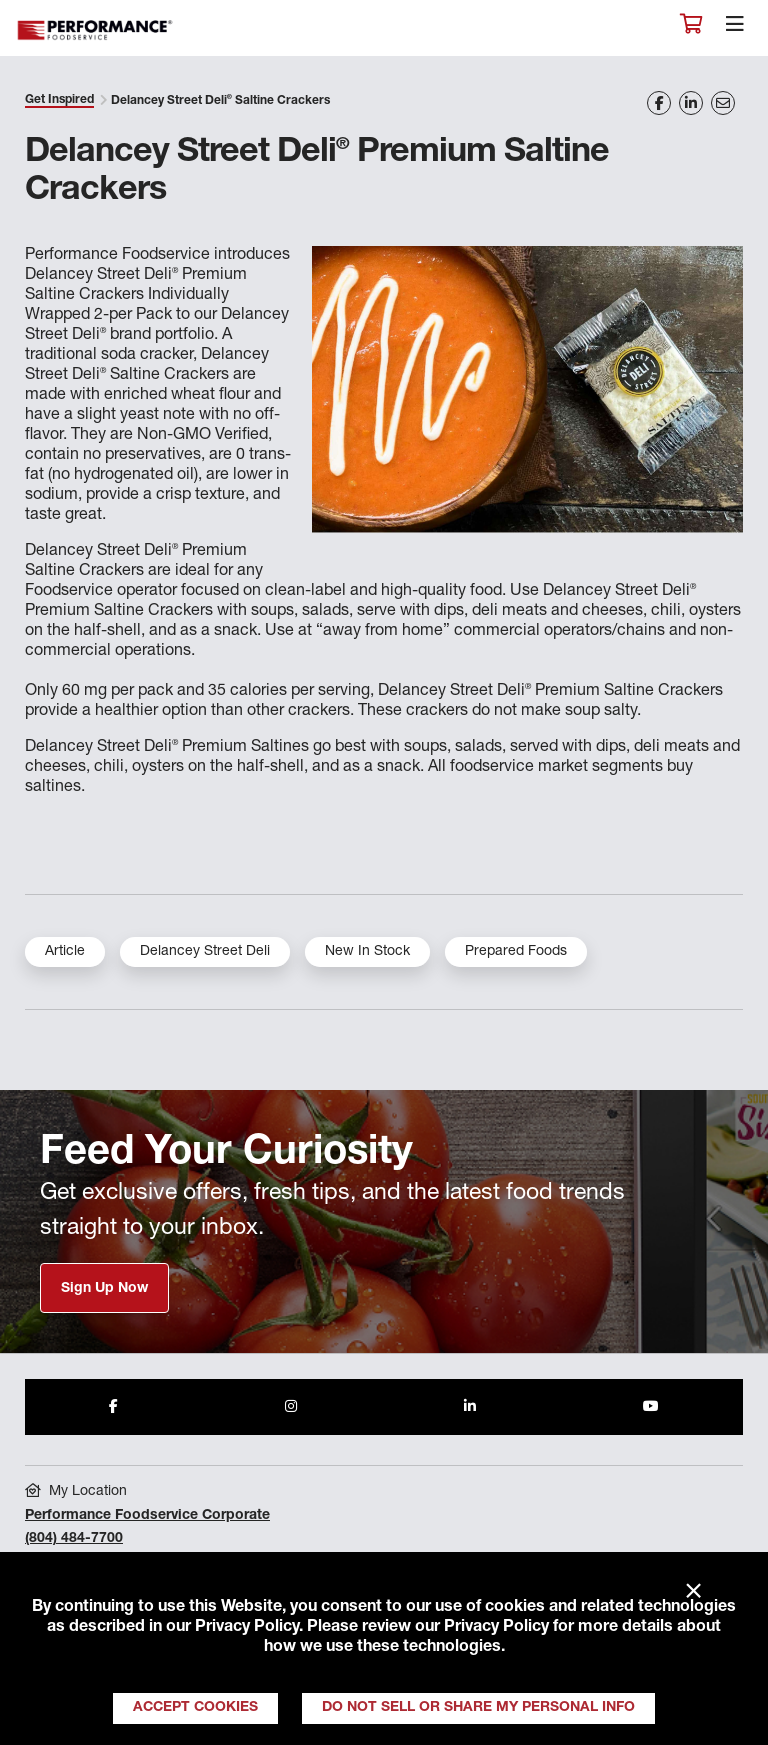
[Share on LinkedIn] (691, 103)
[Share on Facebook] (659, 103)
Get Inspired (59, 100)
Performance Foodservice (96, 30)
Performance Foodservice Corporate (147, 1516)
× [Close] (693, 1592)
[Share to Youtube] (651, 1407)
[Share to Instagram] (291, 1407)
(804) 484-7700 (74, 1539)
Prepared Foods (516, 952)
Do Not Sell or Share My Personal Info (478, 1708)
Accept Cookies (195, 1708)
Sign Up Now (104, 1289)
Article (65, 952)
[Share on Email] (723, 103)
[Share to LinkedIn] (470, 1407)
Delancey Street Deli (205, 952)
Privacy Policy (247, 1628)
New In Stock (367, 952)
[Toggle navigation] (735, 29)
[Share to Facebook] (113, 1407)
